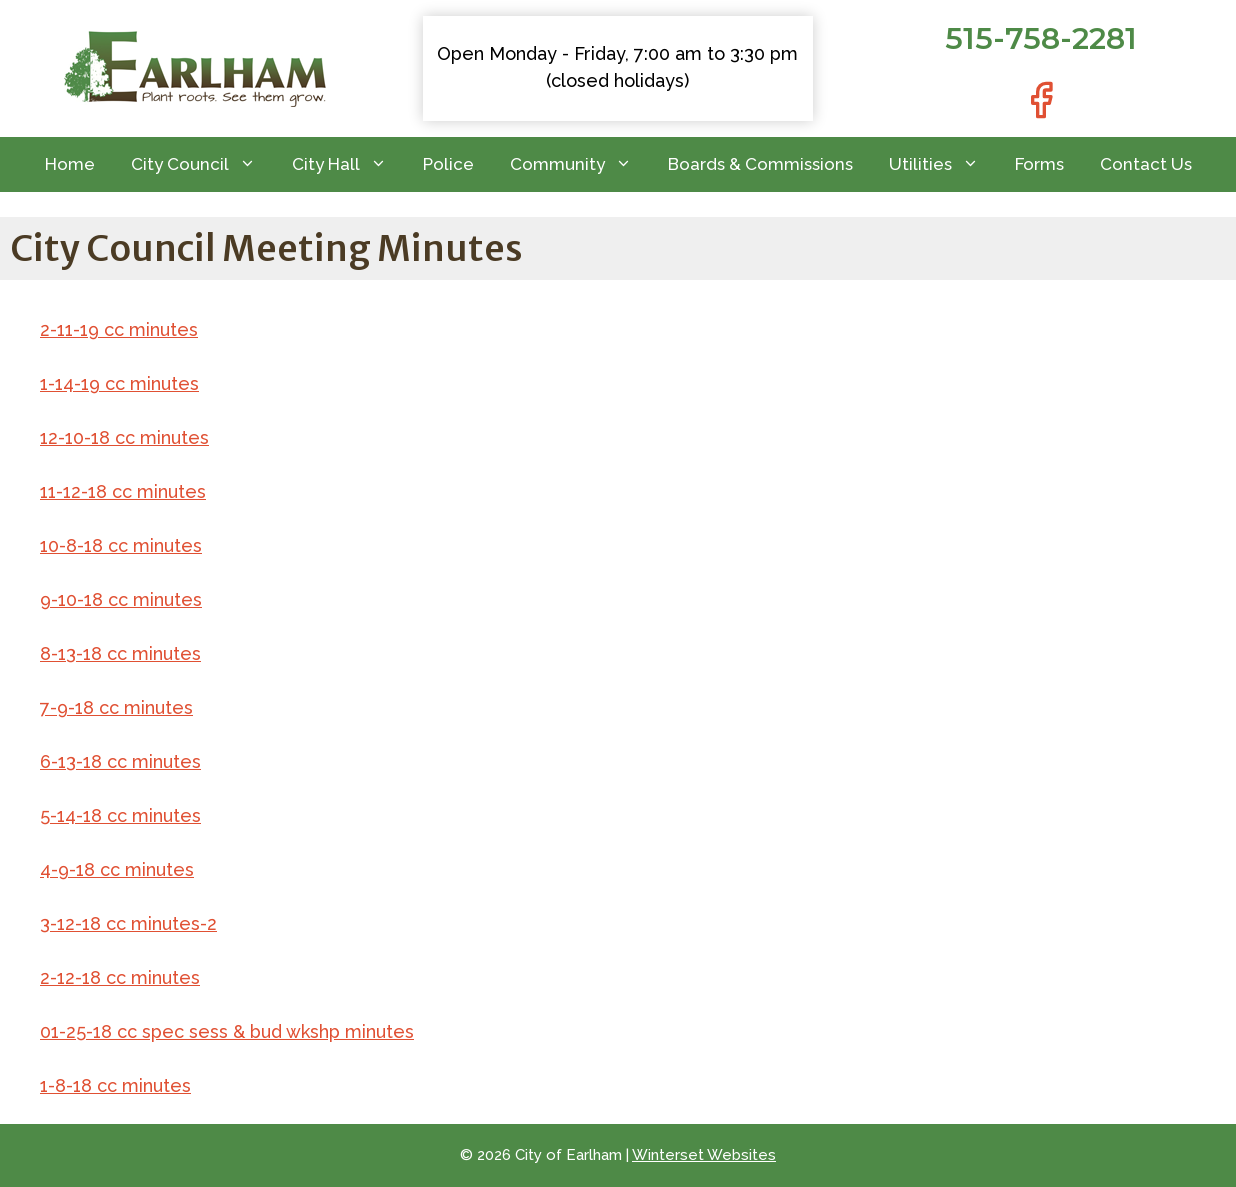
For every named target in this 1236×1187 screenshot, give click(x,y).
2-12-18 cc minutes (120, 977)
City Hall (348, 164)
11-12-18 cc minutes (123, 491)
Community (580, 164)
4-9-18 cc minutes (117, 869)
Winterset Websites (704, 1155)
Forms (1039, 164)
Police (448, 164)
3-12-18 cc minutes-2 (128, 923)
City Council (202, 164)
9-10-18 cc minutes (121, 599)
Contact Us (1146, 164)
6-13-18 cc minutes (120, 761)
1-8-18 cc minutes (115, 1085)
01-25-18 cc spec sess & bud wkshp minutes (227, 1031)
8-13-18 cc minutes (120, 653)
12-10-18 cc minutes (124, 437)
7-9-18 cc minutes (116, 707)
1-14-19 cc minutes (119, 383)
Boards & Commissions (760, 164)
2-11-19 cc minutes (119, 329)
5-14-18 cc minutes (120, 815)
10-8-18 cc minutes (121, 545)
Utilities (943, 164)
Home (70, 164)
